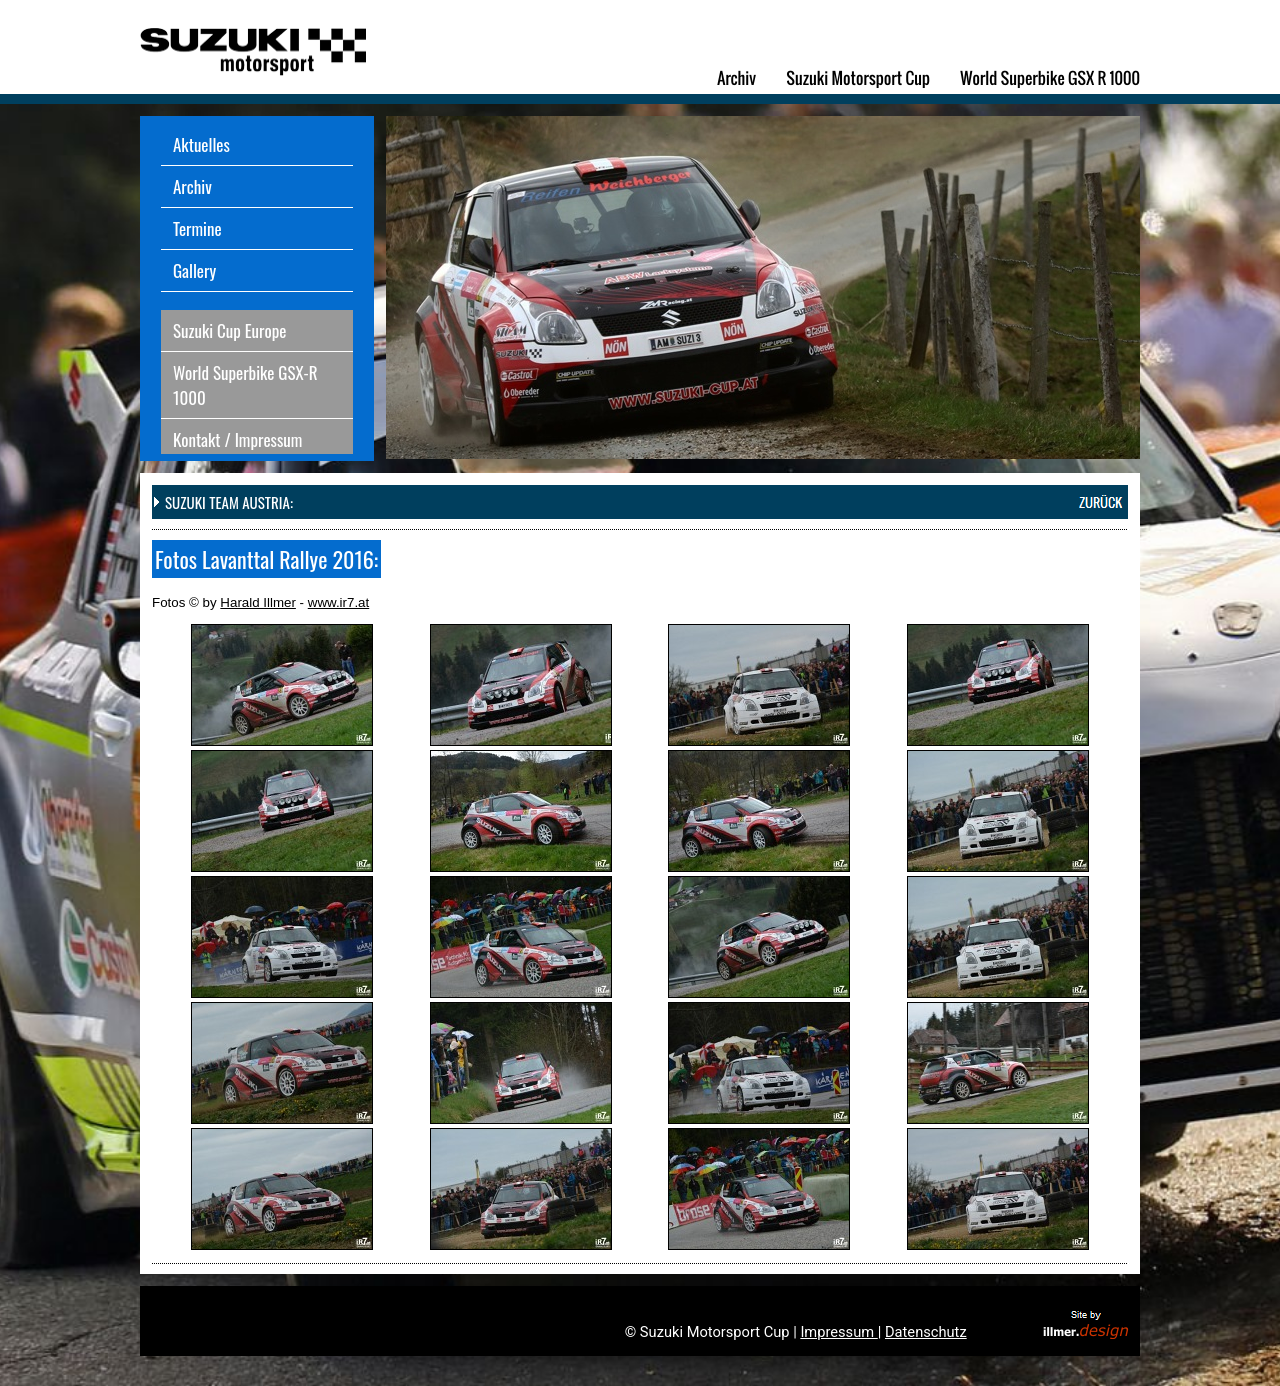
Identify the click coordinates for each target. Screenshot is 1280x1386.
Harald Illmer (258, 602)
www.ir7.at (338, 602)
